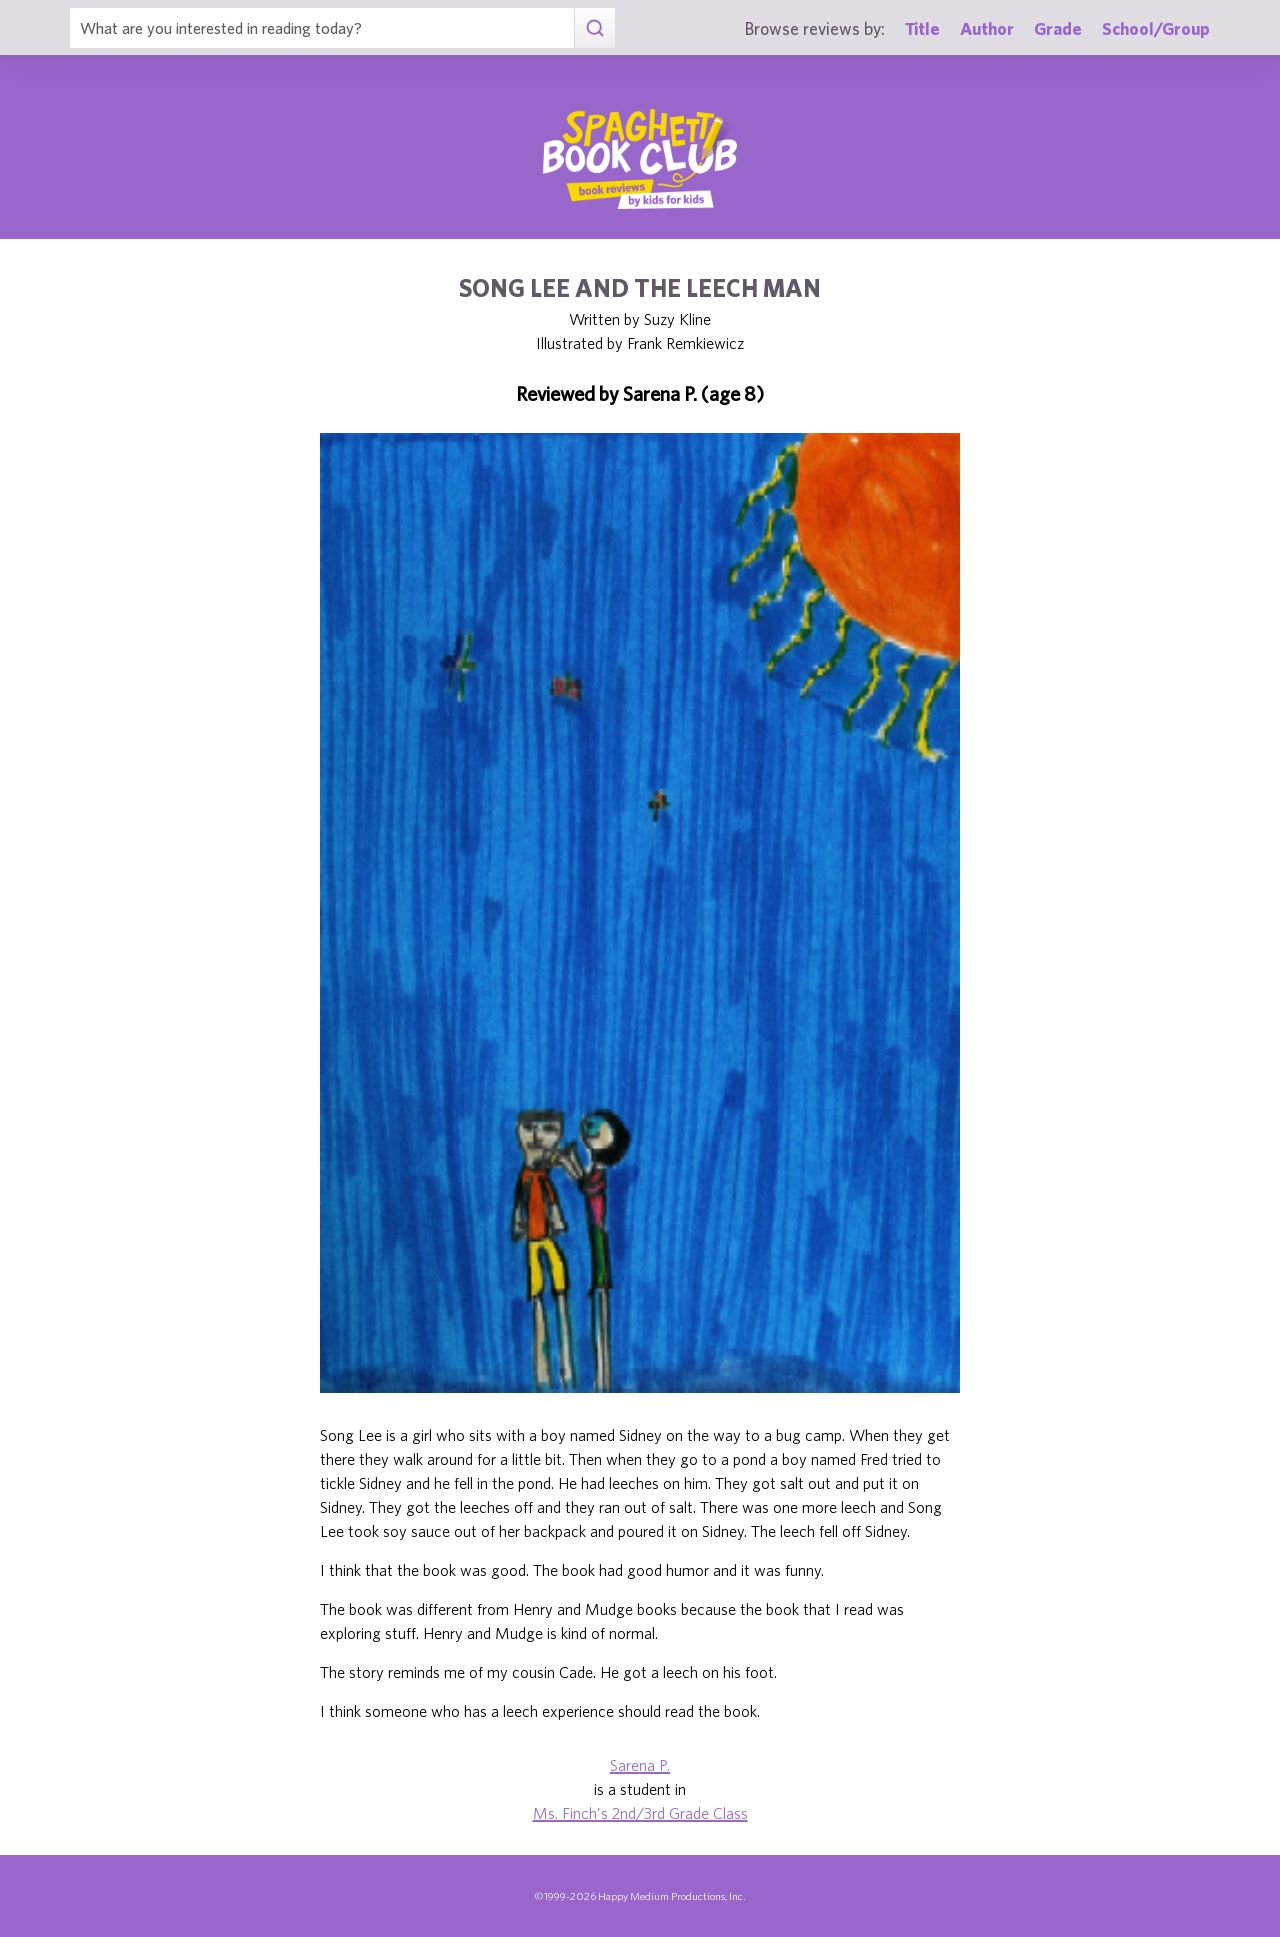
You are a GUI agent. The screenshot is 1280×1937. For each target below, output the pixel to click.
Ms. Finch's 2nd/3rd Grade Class (640, 1813)
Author (987, 28)
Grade (1058, 28)
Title (922, 28)
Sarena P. (640, 1765)
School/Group (1156, 28)
